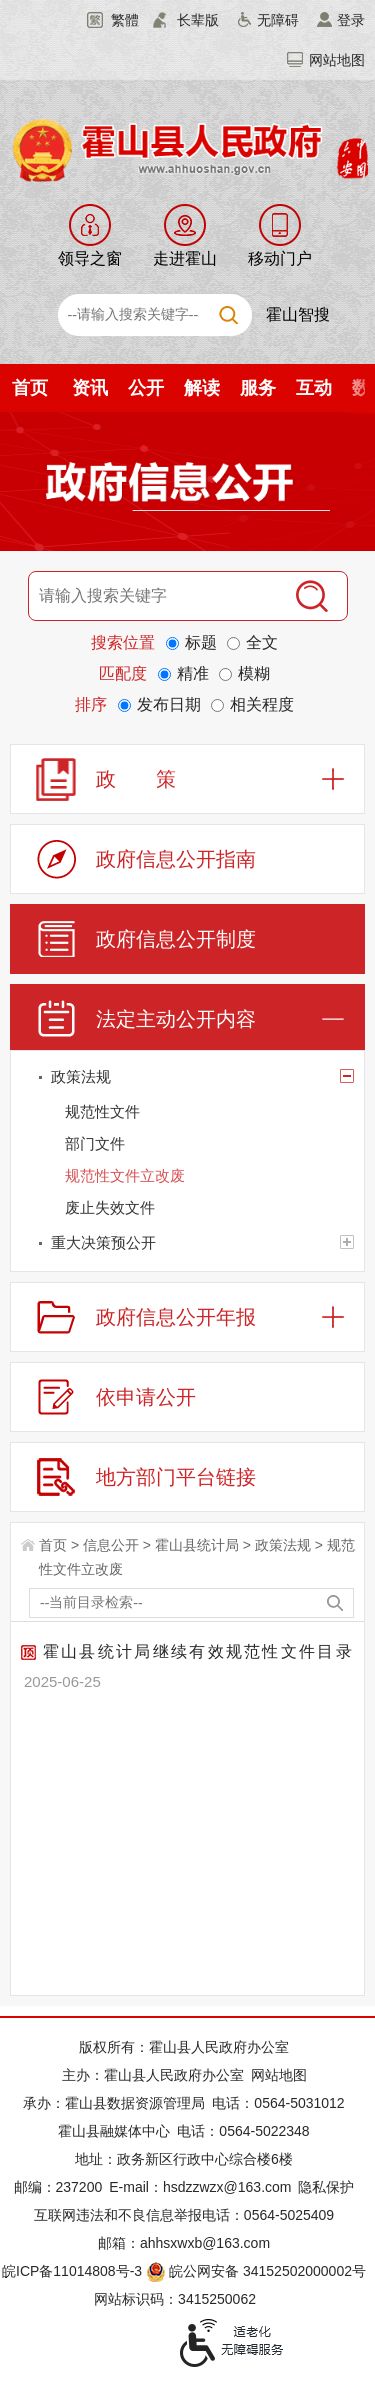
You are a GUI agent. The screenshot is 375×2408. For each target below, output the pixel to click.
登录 (351, 20)
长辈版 (198, 20)
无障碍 (278, 20)
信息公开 (111, 1545)
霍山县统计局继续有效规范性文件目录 (187, 1651)
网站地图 (337, 60)
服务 (258, 388)
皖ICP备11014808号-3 (72, 2271)
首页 (30, 388)
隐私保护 (326, 2187)
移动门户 (280, 258)
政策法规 (283, 1545)
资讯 (90, 388)
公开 (146, 388)
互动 (314, 388)
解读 (202, 388)
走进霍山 (185, 258)
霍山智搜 (298, 314)
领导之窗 (90, 258)
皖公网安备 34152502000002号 (257, 2271)
